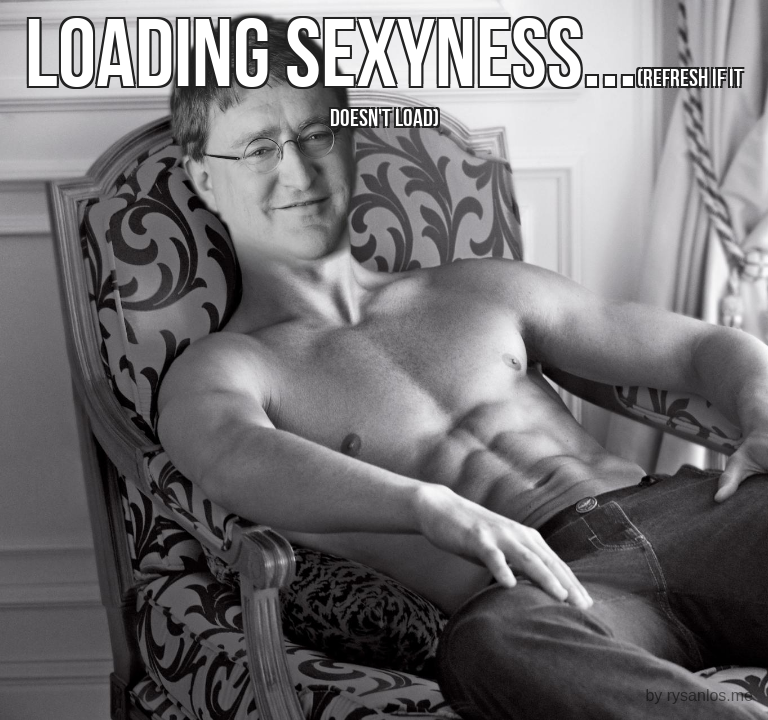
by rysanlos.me (699, 695)
